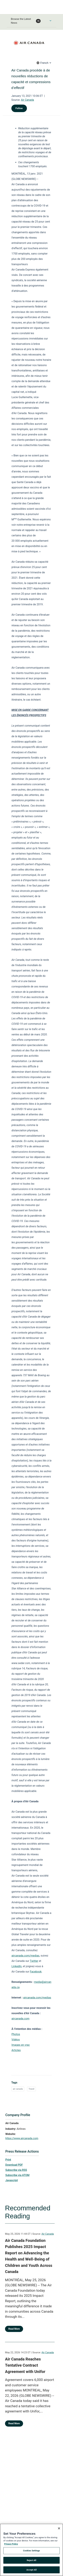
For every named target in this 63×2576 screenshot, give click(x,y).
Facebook (36, 1971)
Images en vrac (21, 2044)
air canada (18, 2089)
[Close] (59, 2528)
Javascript (11, 2180)
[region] (31, 2550)
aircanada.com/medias (25, 1955)
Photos (16, 2034)
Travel (31, 2089)
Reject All (31, 2560)
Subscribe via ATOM (17, 2175)
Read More (14, 2328)
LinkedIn (17, 1966)
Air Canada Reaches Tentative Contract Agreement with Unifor (25, 2365)
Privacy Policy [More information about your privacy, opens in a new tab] (11, 2544)
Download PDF (14, 2164)
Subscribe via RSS (16, 2170)
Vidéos (16, 2039)
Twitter (34, 1961)
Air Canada (27, 99)
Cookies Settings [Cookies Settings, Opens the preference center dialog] (31, 2550)
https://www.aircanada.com (21, 2138)
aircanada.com (20, 2018)
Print (8, 2159)
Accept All (31, 2570)
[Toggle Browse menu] (50, 20)
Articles (16, 2050)
